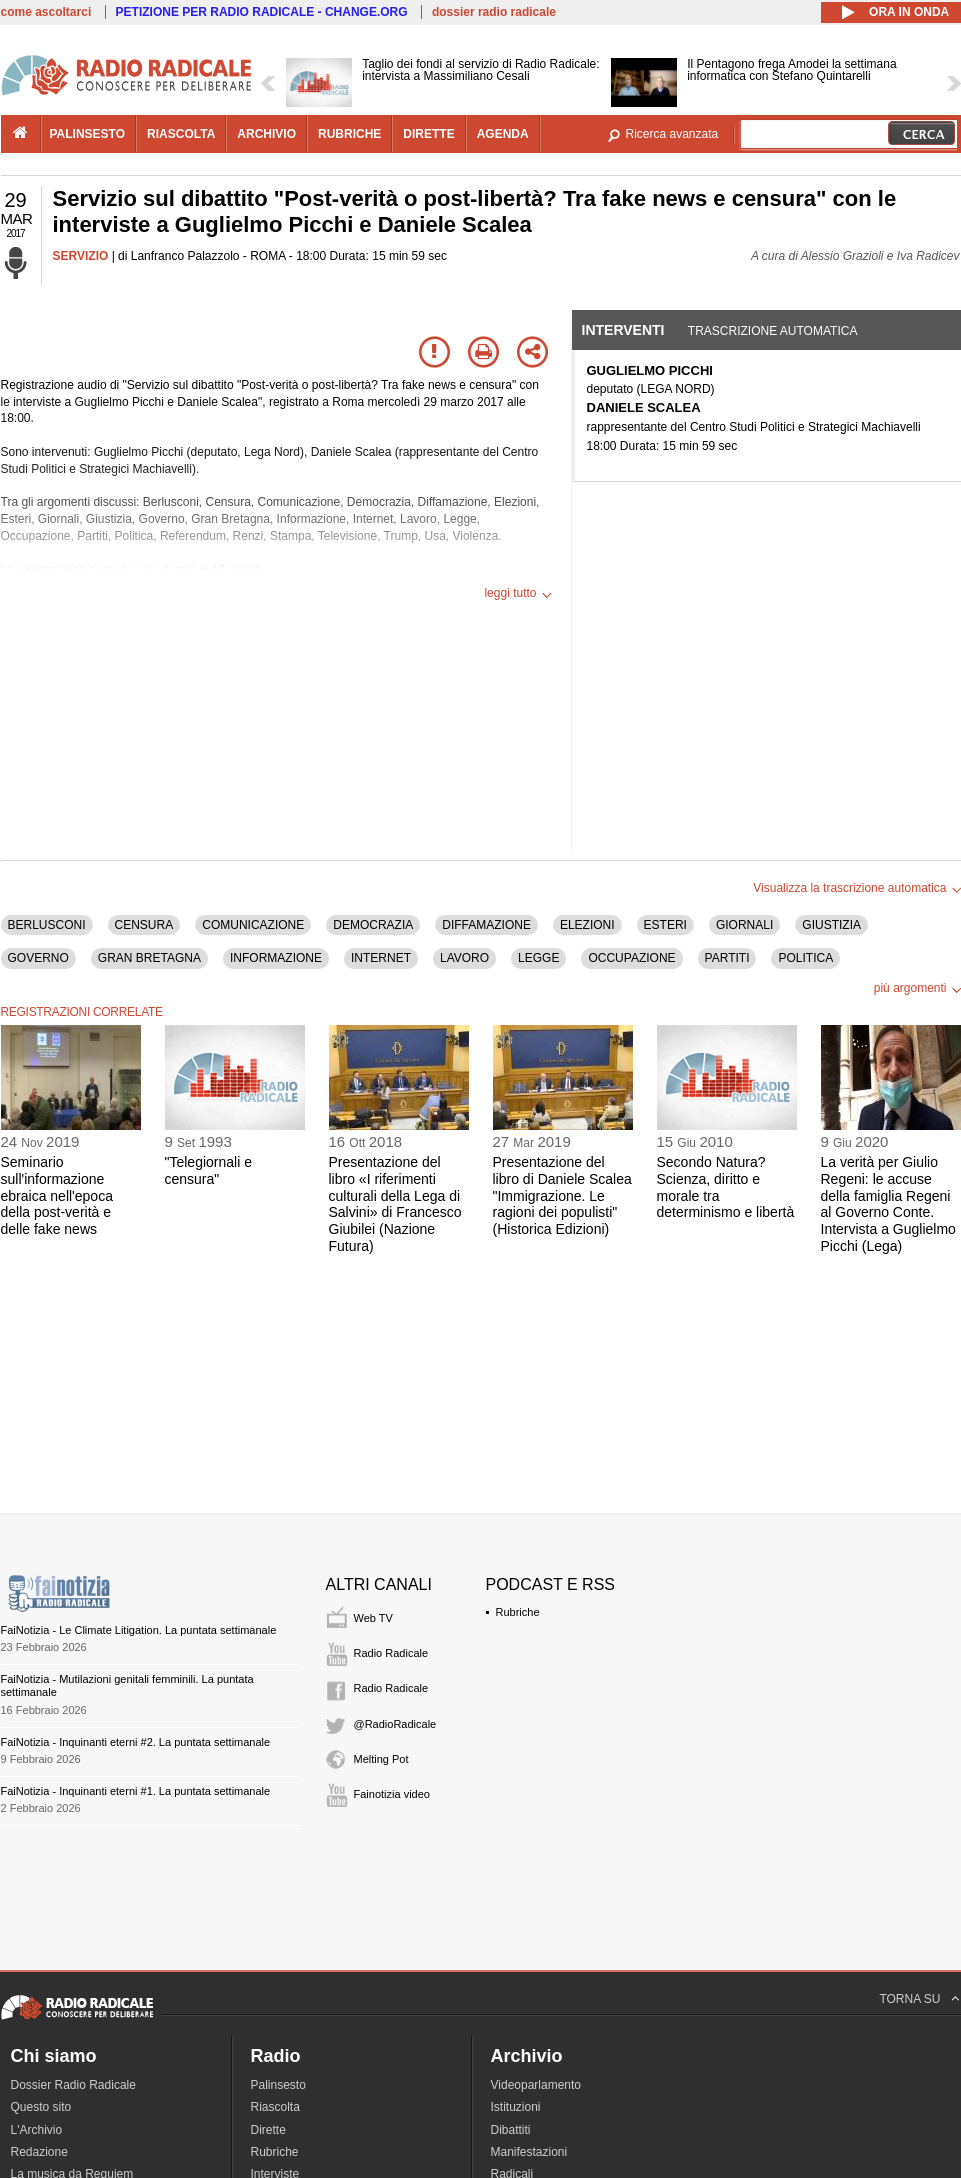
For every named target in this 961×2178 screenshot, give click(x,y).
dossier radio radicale (494, 12)
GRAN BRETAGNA (149, 958)
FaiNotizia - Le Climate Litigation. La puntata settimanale (139, 1630)
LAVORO (464, 958)
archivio (266, 134)
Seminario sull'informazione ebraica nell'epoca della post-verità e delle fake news (57, 1195)
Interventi (623, 330)
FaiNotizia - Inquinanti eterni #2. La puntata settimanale (136, 1742)
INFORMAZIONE (276, 958)
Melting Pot (381, 1759)
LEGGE (538, 958)
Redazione (39, 2152)
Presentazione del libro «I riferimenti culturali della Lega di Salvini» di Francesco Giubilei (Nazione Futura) (395, 1204)
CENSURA (144, 925)
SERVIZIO (81, 256)
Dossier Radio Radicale (73, 2085)
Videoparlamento (536, 2085)
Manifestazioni (529, 2152)
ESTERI (665, 925)
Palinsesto (278, 2085)
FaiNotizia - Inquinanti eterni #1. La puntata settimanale (136, 1791)
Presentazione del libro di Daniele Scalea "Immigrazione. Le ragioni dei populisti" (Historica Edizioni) (562, 1195)
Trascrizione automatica (773, 331)
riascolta (181, 134)
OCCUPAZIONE (631, 958)
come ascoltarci (46, 12)
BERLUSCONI (47, 925)
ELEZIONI (587, 925)
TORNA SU (909, 1999)
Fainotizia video (392, 1794)
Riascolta (275, 2107)
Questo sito (41, 2107)
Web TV (373, 1618)
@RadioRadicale (395, 1724)
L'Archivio (37, 2130)
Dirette (268, 2130)
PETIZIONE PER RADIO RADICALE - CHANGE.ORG (262, 12)
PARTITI (727, 958)
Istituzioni (516, 2107)
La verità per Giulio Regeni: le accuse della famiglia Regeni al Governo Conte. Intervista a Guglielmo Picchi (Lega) (888, 1204)
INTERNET (381, 958)
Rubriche (518, 1612)
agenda (503, 134)
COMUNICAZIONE (253, 925)
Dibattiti (511, 2130)
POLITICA (805, 958)
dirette (428, 134)
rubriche (349, 134)
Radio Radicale (391, 1653)
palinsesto (88, 134)
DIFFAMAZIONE (486, 925)
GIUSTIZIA (831, 925)
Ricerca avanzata (672, 134)
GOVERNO (38, 958)
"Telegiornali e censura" (208, 1170)
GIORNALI (744, 925)
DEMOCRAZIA (373, 925)
